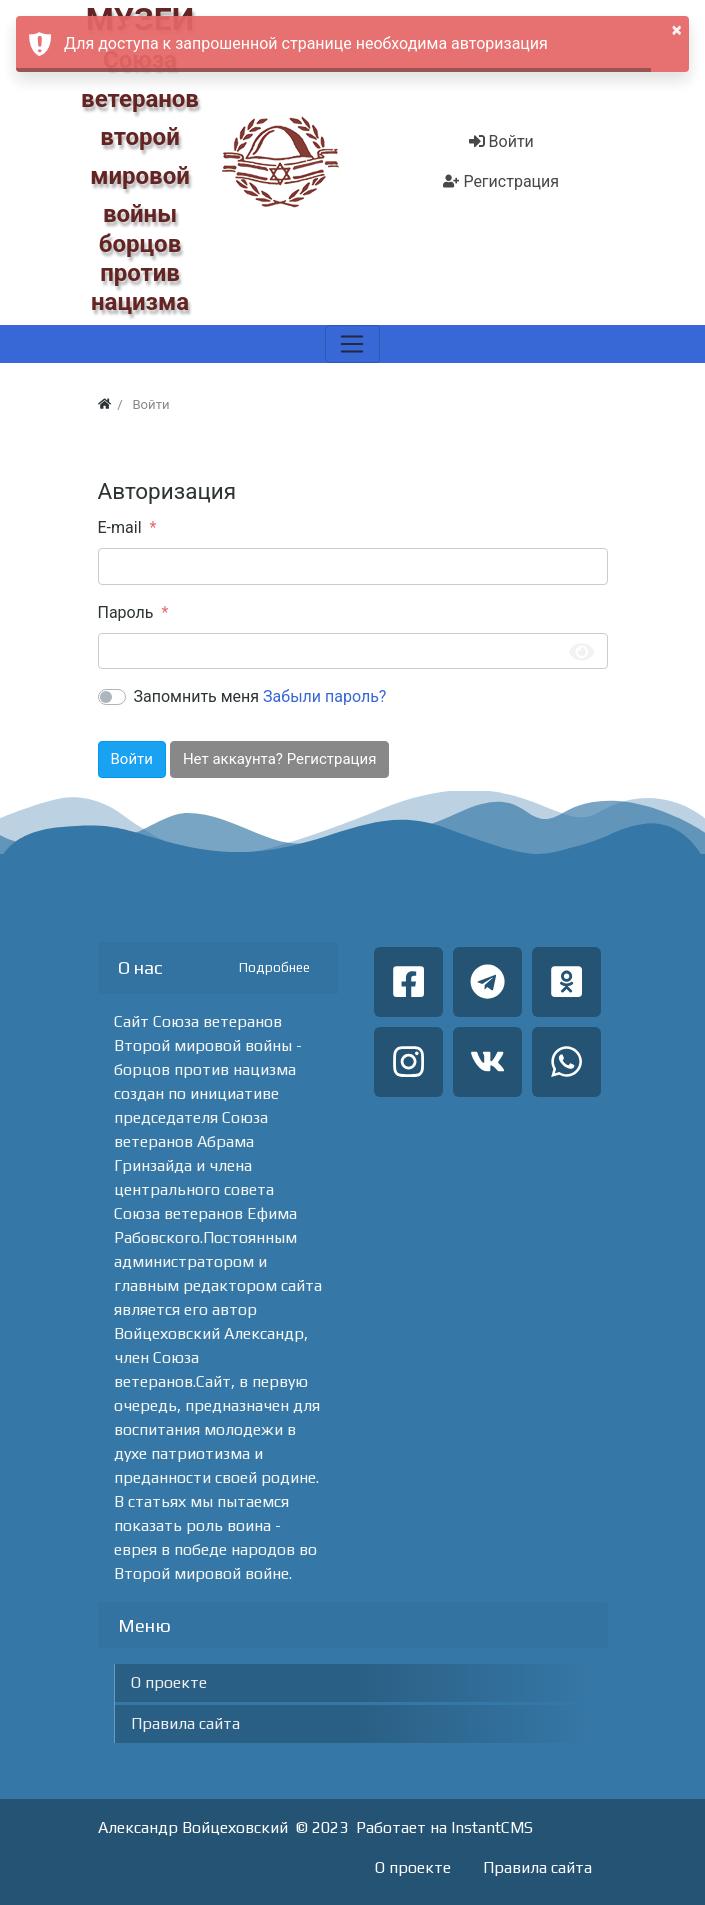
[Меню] (352, 344)
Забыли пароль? (324, 696)
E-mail (120, 527)
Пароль (126, 612)
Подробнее (274, 967)
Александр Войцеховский (193, 1827)
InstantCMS (492, 1827)
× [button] (677, 30)
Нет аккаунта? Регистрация (279, 759)
